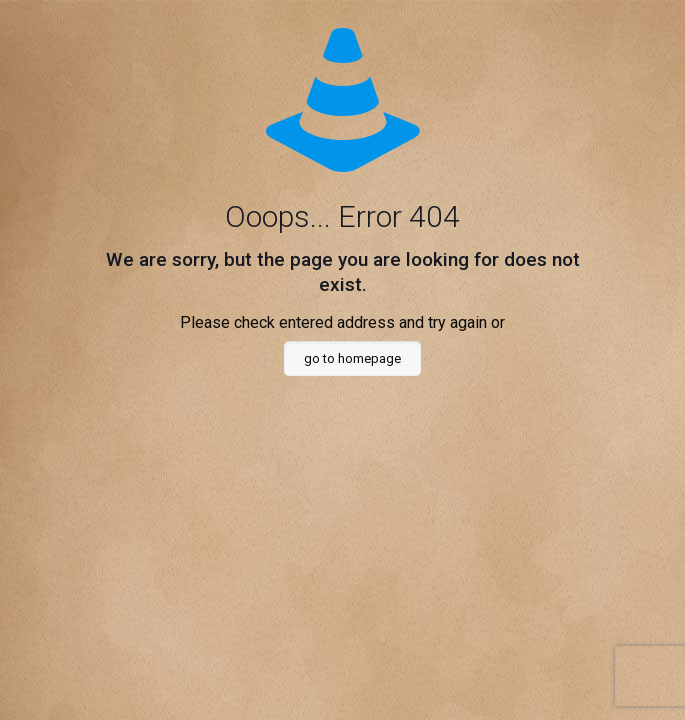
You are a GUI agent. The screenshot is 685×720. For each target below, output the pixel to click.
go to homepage (352, 358)
